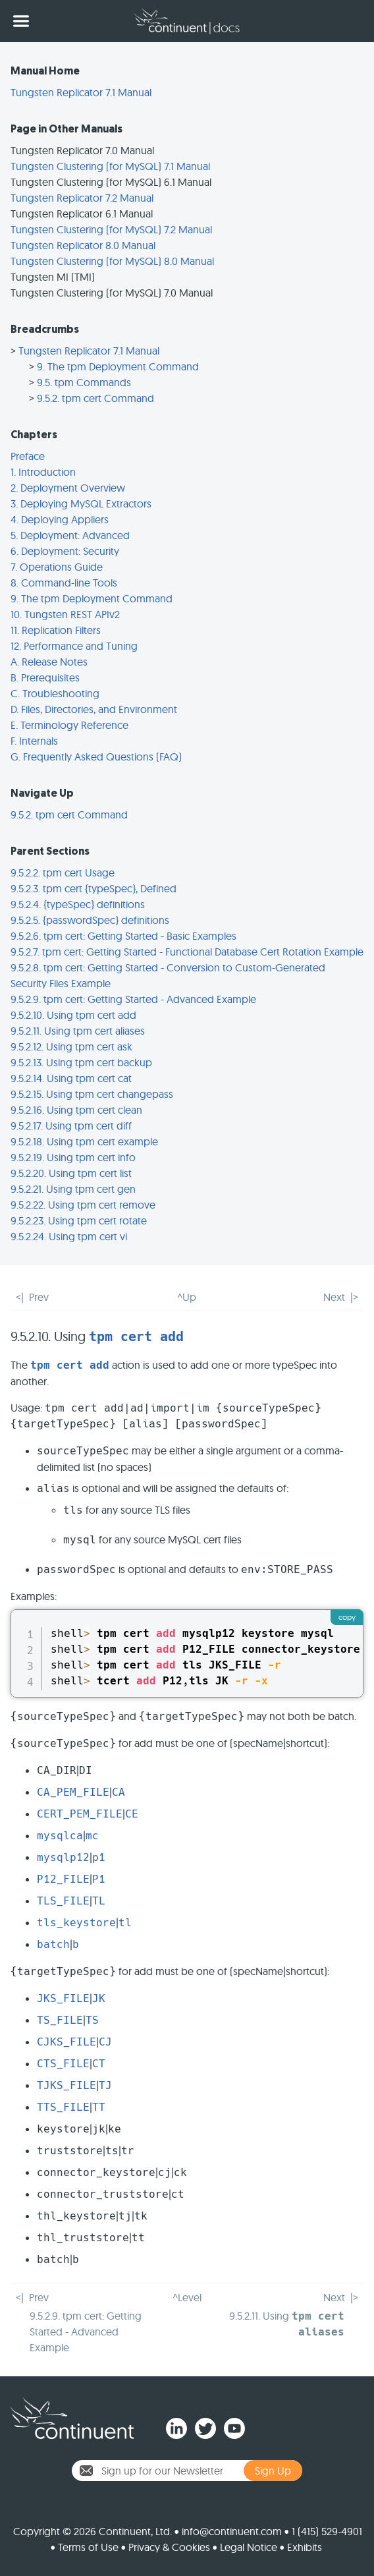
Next (334, 1296)
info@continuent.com (232, 2531)
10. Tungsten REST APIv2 (65, 614)
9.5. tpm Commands (84, 382)
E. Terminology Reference (69, 724)
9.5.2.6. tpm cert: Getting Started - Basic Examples (123, 935)
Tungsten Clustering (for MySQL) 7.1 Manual (110, 166)
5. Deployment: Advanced (70, 535)
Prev (39, 1296)
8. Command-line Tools (64, 582)
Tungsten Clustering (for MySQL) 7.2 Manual (111, 229)
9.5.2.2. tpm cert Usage (63, 872)
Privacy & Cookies (169, 2547)
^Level (187, 2297)
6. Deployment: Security (65, 551)
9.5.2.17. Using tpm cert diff (71, 1125)
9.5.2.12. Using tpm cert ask (71, 1046)
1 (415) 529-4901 (327, 2531)
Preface (28, 456)
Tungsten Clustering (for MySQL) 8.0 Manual (112, 261)
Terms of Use (88, 2547)
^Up (186, 1296)
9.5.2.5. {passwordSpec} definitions (90, 920)
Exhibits (304, 2547)
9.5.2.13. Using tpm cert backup (81, 1062)
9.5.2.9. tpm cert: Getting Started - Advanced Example (133, 999)
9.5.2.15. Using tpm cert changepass (92, 1094)
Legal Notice (248, 2547)
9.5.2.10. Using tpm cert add (73, 1014)
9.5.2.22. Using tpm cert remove (83, 1204)
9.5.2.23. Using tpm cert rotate (79, 1220)
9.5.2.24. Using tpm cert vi (69, 1236)
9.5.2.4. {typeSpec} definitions (78, 904)
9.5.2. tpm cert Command (95, 398)
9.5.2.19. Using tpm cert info (73, 1157)
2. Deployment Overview (68, 487)
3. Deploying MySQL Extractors (81, 503)
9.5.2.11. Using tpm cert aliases (78, 1030)
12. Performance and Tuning (74, 645)
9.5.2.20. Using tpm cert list (71, 1173)
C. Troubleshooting (55, 693)
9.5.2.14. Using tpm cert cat (71, 1078)
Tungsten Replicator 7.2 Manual (82, 197)
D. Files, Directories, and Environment (94, 709)
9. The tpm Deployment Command (118, 366)
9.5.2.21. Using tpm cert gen (73, 1188)
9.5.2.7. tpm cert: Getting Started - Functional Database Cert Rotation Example (187, 951)
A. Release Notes (49, 661)
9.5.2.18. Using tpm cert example (84, 1141)
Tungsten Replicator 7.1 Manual (81, 92)
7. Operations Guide (57, 566)
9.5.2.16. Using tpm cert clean (76, 1109)
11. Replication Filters (56, 630)
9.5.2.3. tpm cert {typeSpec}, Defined (93, 888)
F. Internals (34, 740)
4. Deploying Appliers (60, 519)
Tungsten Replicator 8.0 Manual (83, 245)
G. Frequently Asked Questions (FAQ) (96, 756)
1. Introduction (43, 471)
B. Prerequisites (45, 677)
